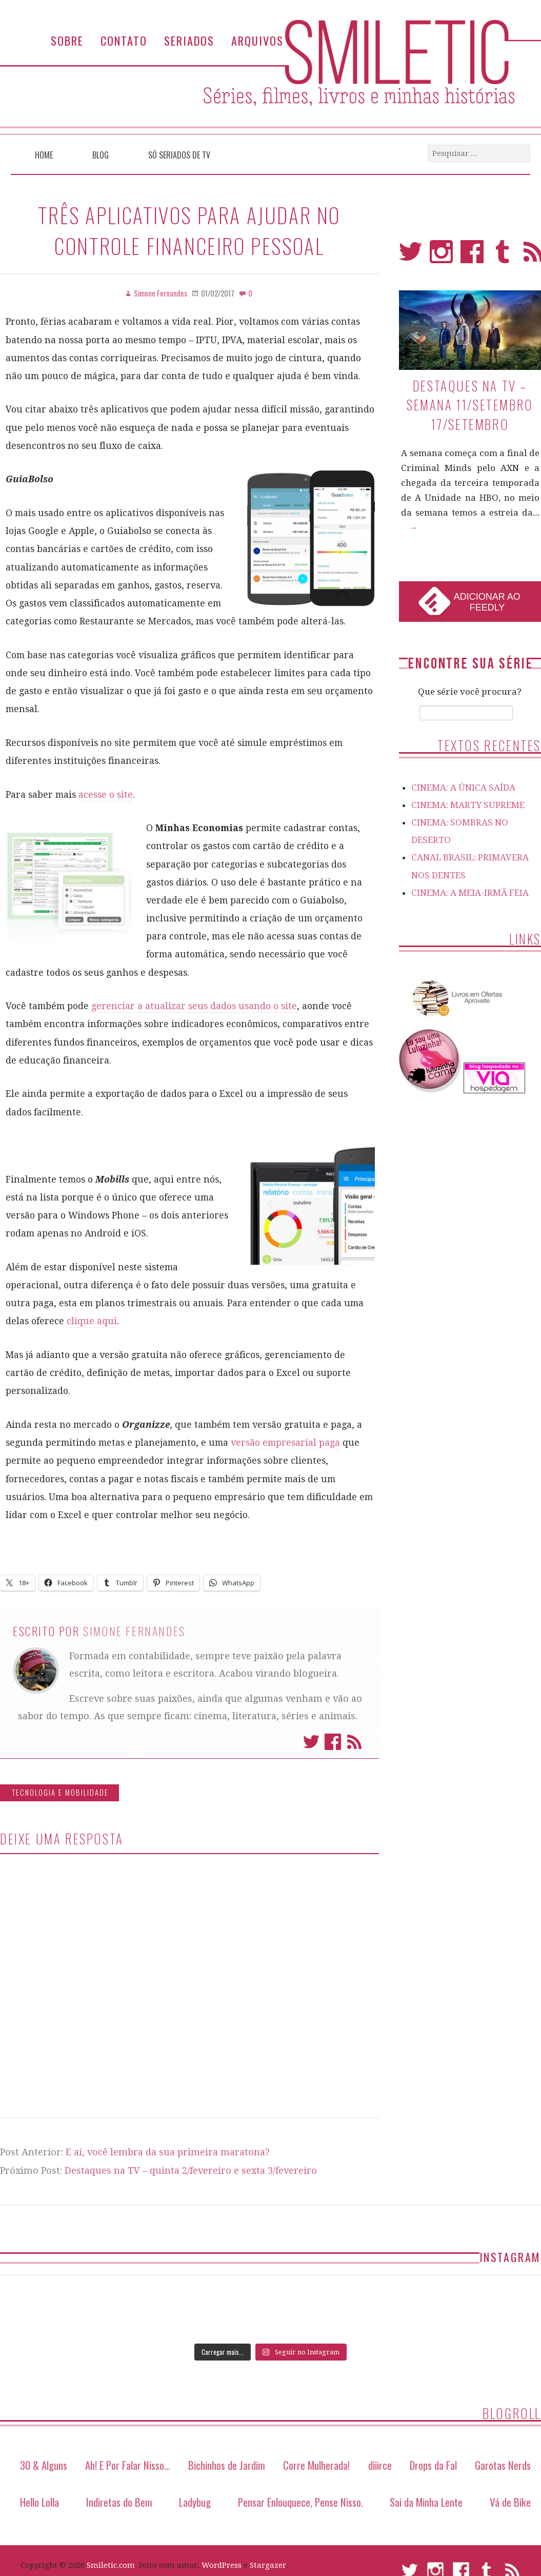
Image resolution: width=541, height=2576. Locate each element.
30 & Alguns (43, 2465)
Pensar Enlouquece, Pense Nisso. (300, 2502)
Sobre (67, 40)
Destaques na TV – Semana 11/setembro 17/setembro (470, 405)
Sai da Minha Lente (426, 2502)
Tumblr (502, 256)
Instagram (441, 256)
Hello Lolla (39, 2502)
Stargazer (268, 2565)
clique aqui (92, 1321)
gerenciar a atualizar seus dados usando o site (193, 1006)
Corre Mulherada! (316, 2465)
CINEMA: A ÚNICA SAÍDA (463, 787)
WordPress (222, 2565)
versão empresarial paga (285, 1443)
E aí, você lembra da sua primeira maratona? (168, 2152)
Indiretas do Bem (119, 2502)
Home (44, 155)
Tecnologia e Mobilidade (60, 1792)
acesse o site (105, 795)
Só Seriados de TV (179, 155)
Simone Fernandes (134, 1631)
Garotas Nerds (503, 2465)
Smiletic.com (111, 2565)
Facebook (333, 1742)
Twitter (311, 1742)
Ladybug (195, 2502)
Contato (124, 40)
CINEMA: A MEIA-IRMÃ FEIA (470, 893)
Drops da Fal (433, 2465)
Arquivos (257, 40)
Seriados (189, 40)
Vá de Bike (510, 2502)
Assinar (354, 1742)
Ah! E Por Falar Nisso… (127, 2465)
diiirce (380, 2465)
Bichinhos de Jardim (226, 2465)
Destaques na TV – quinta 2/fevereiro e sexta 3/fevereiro (191, 2170)
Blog (100, 155)
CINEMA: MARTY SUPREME (468, 805)
